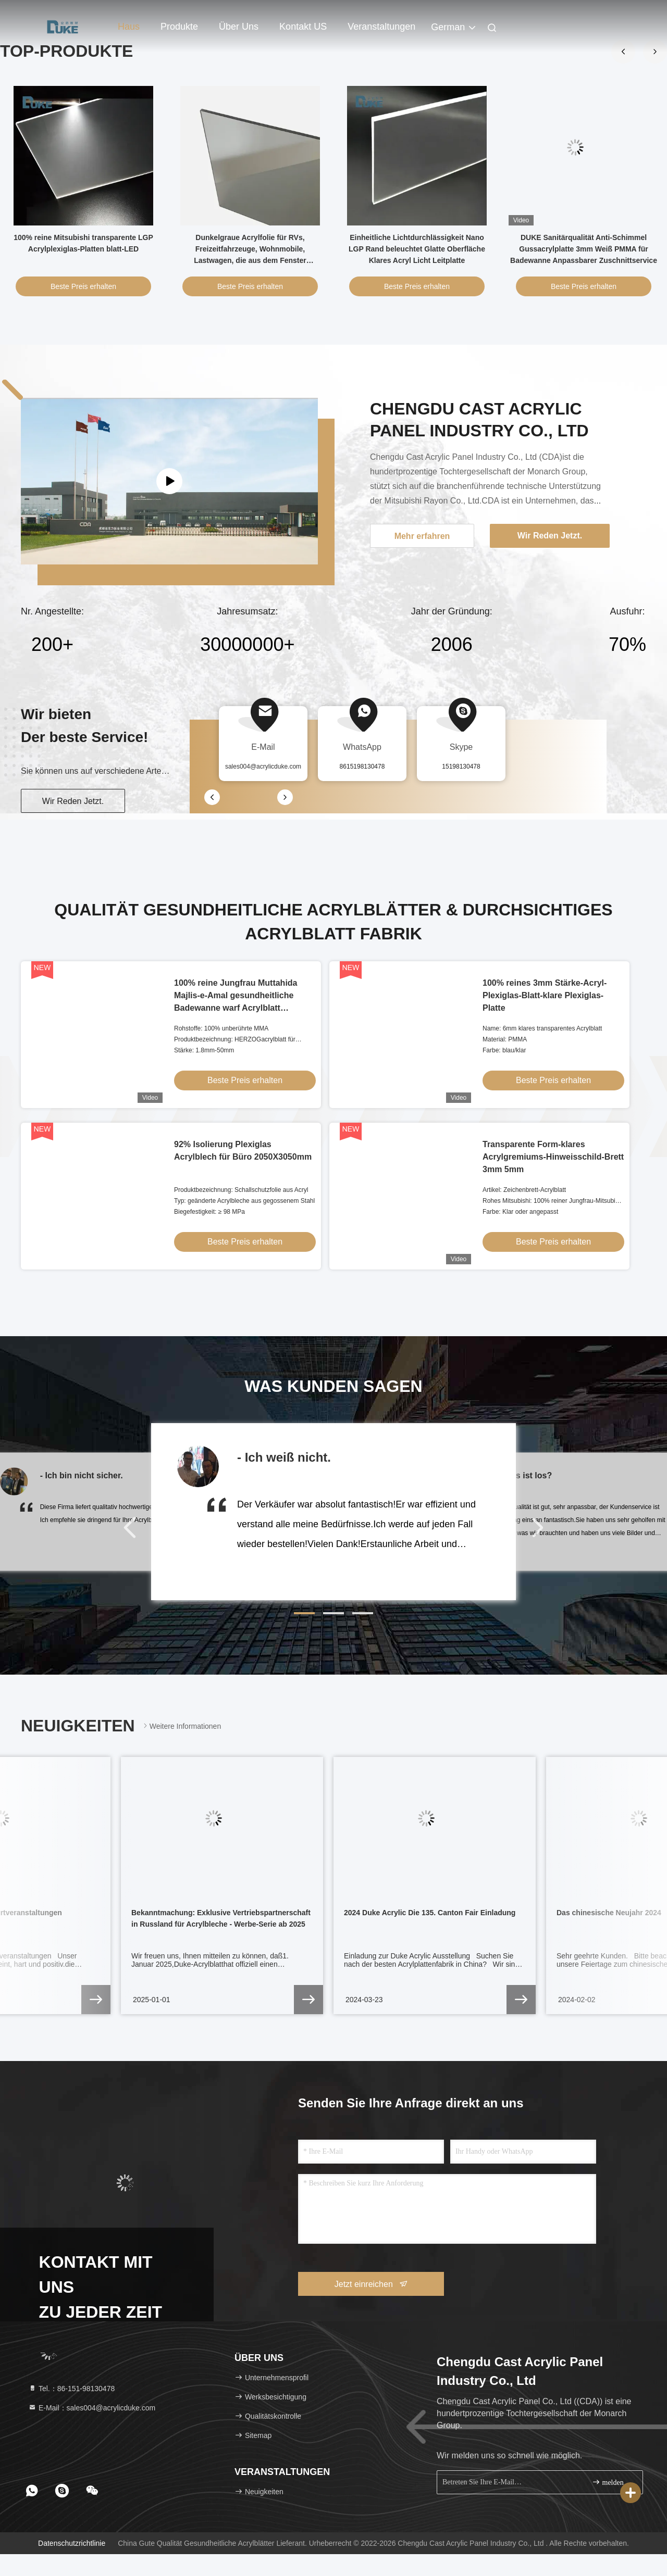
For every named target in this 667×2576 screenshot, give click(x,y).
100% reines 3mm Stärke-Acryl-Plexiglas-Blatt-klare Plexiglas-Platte (545, 995)
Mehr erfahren (422, 536)
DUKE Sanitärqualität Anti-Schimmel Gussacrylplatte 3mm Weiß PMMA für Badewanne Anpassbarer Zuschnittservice (583, 249)
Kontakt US (303, 26)
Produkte (179, 26)
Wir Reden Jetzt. (73, 801)
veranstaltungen (381, 26)
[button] (304, 1613)
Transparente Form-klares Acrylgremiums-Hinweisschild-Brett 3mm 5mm (553, 1157)
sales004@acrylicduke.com (263, 766)
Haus (129, 26)
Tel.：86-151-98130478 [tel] (71, 2388)
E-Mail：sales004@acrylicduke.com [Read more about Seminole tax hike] (91, 2408)
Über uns (238, 26)
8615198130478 (362, 766)
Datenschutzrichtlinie (71, 2543)
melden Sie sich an (613, 2482)
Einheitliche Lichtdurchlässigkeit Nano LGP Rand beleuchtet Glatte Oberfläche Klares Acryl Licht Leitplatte (417, 249)
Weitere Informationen (181, 1725)
